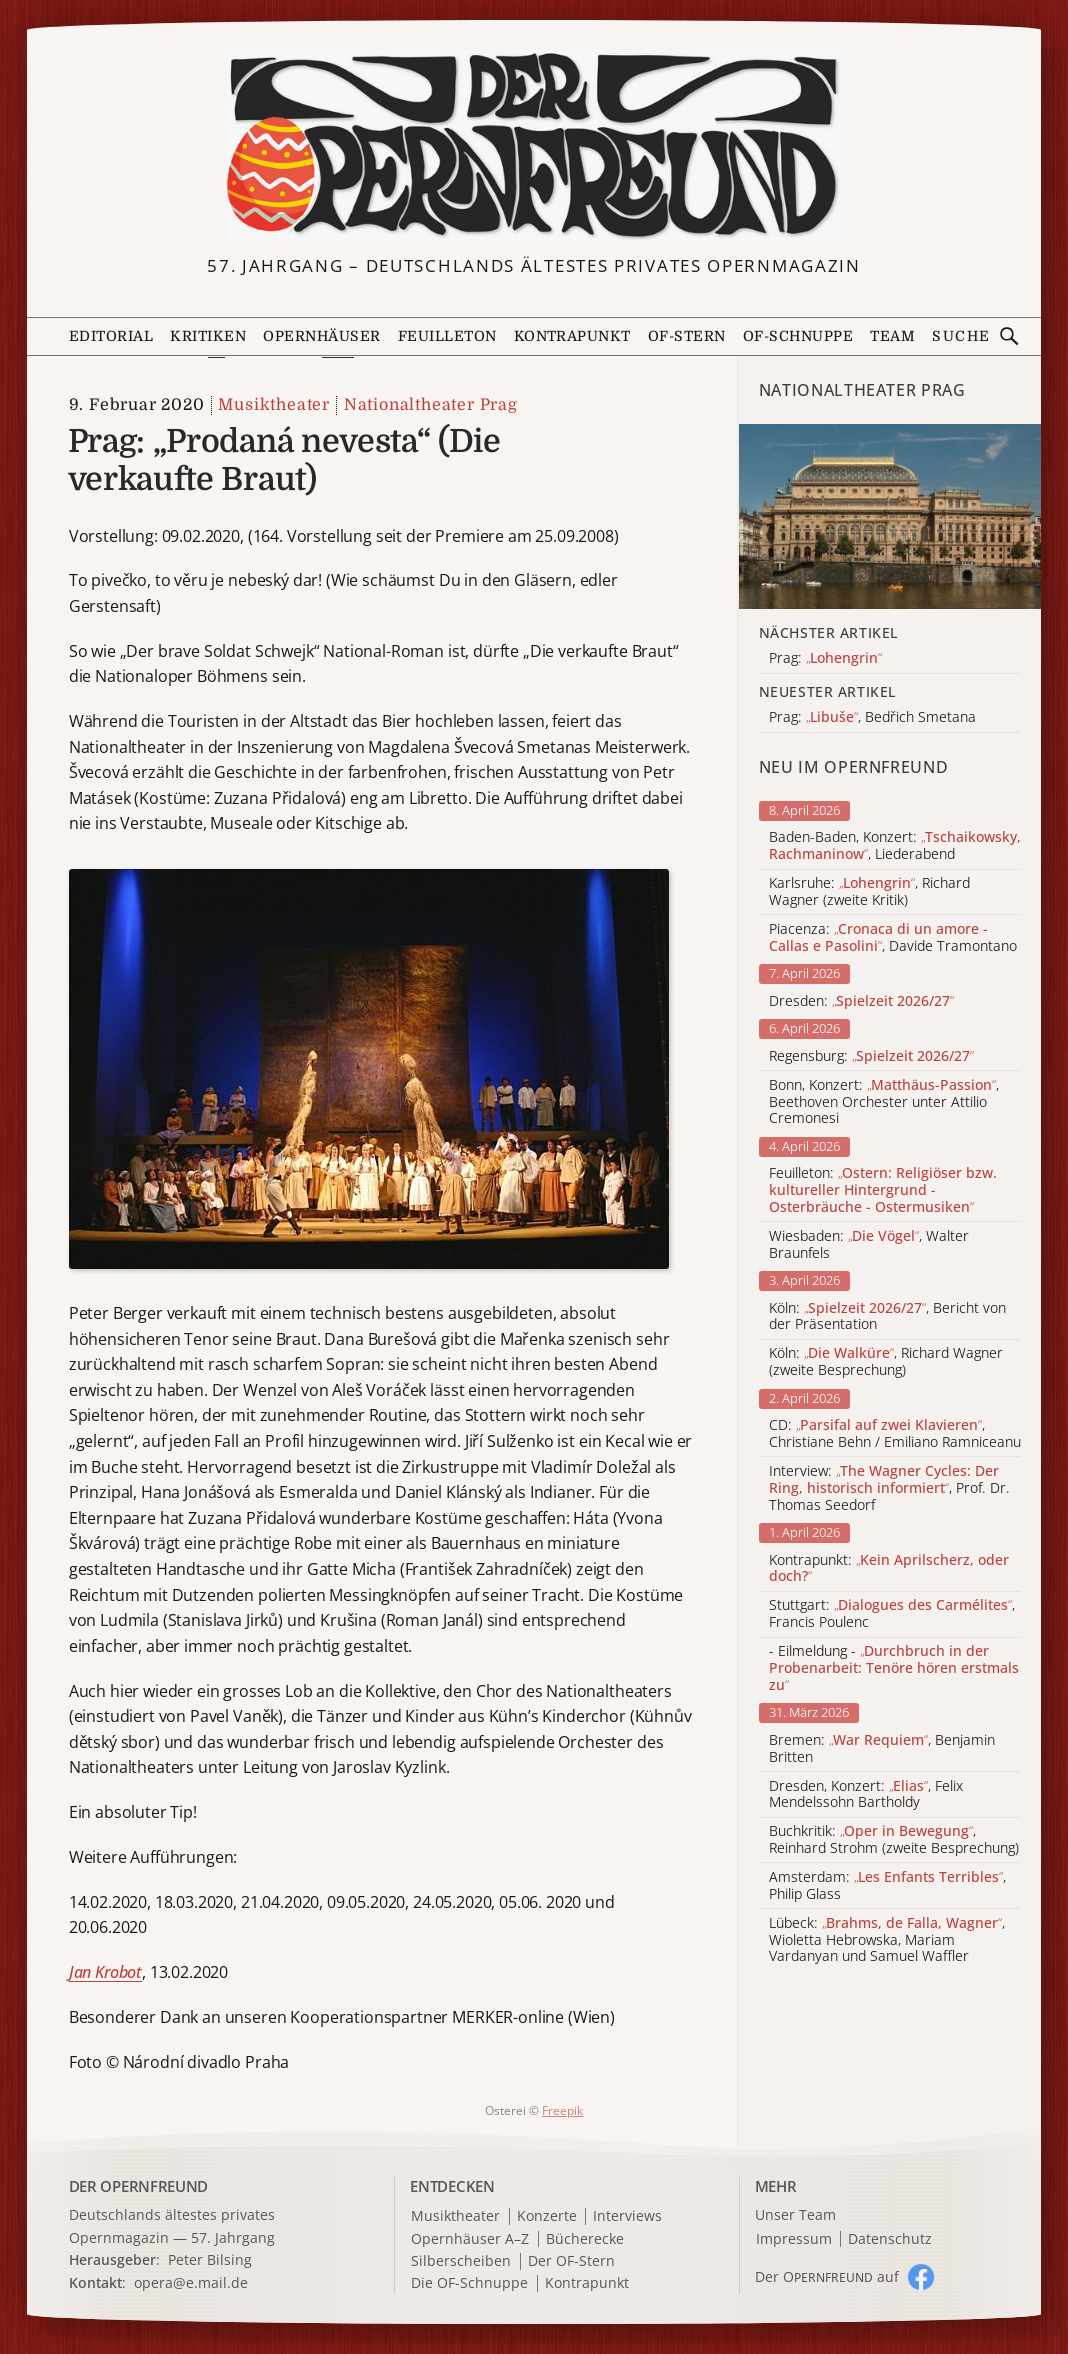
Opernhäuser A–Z (470, 2239)
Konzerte (547, 2216)
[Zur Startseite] (534, 145)
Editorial (111, 336)
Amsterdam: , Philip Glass (887, 1886)
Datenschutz (890, 2239)
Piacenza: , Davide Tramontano (893, 938)
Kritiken (208, 336)
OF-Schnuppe (798, 336)
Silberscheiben (461, 2261)
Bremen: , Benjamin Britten (882, 1749)
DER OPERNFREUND (139, 2186)
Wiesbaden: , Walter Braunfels (869, 1245)
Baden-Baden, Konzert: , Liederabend (895, 846)
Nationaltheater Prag (431, 405)
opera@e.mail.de (191, 2282)
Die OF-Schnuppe (469, 2283)
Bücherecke (585, 2239)
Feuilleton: (883, 1190)
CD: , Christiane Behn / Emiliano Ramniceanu (895, 1434)
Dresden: (861, 1001)
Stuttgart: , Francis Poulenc (892, 1614)
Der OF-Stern (571, 2261)
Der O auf (827, 2276)
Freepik (562, 2110)
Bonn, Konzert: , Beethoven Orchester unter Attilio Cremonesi (884, 1102)
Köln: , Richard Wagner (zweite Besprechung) (886, 1362)
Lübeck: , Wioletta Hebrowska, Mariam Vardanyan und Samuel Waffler (887, 1940)
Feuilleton (447, 336)
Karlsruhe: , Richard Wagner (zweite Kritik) (869, 892)
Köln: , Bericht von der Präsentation (887, 1317)
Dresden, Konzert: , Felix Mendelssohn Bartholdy (866, 1795)
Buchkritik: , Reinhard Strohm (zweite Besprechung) (894, 1840)
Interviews (627, 2216)
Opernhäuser (321, 336)
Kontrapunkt (572, 336)
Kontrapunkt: (889, 1569)
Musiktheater (274, 405)
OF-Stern (687, 336)
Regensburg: (871, 1056)
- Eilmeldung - (894, 1668)
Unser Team (795, 2214)
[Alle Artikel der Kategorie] (890, 516)
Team (892, 336)
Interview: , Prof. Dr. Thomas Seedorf (889, 1488)
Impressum (794, 2239)
